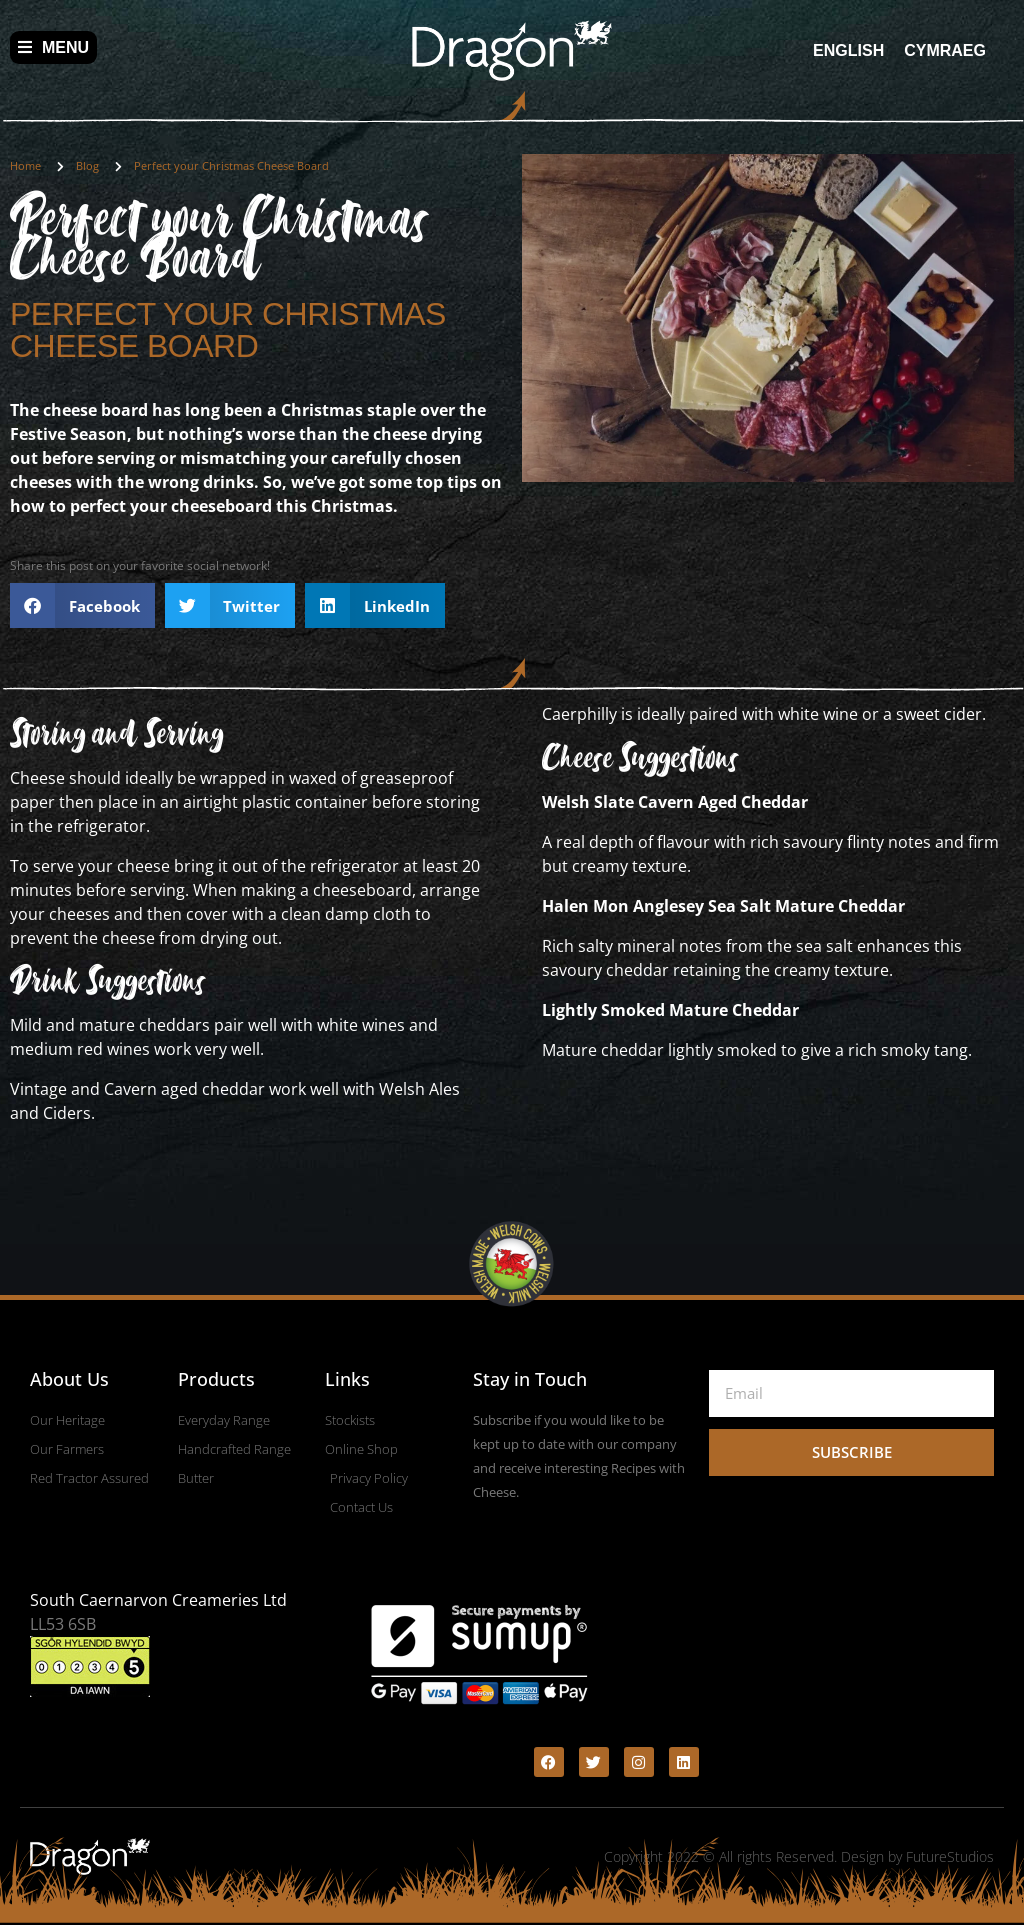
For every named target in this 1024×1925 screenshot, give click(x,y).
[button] (82, 605)
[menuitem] (848, 51)
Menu (53, 47)
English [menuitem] (848, 49)
